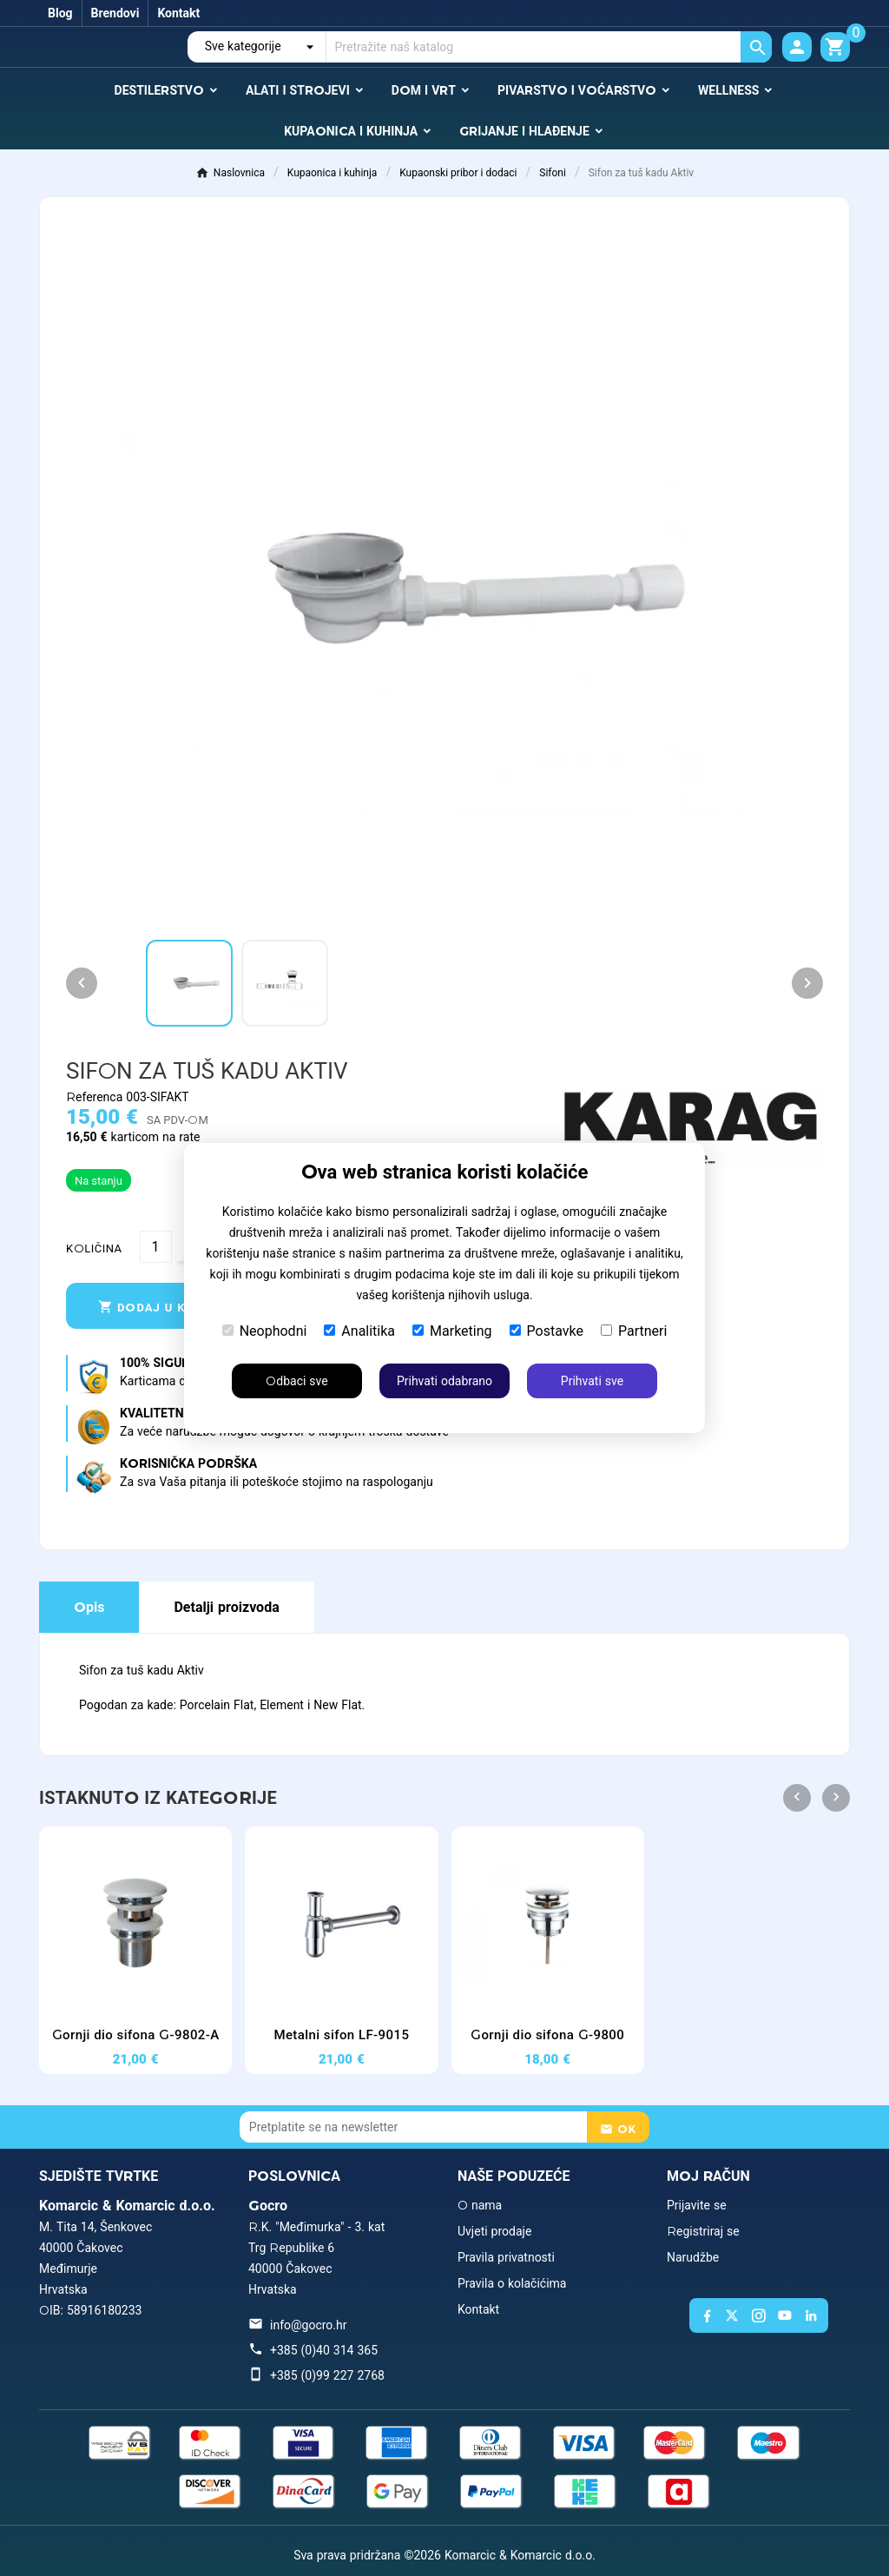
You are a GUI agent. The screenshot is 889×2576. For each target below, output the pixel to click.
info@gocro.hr (308, 2325)
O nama (480, 2205)
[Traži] (549, 47)
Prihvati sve (592, 1381)
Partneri (634, 1331)
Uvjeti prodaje (494, 2231)
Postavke (546, 1331)
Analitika (359, 1331)
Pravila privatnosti (506, 2257)
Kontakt (178, 13)
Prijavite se (697, 2205)
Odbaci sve (296, 1381)
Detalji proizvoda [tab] (226, 1607)
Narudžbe (693, 2257)
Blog (60, 13)
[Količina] (156, 1247)
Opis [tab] (89, 1607)
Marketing (451, 1331)
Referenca (96, 1097)
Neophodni (264, 1331)
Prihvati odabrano (444, 1381)
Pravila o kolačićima (512, 2283)
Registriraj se (703, 2231)
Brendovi (115, 13)
